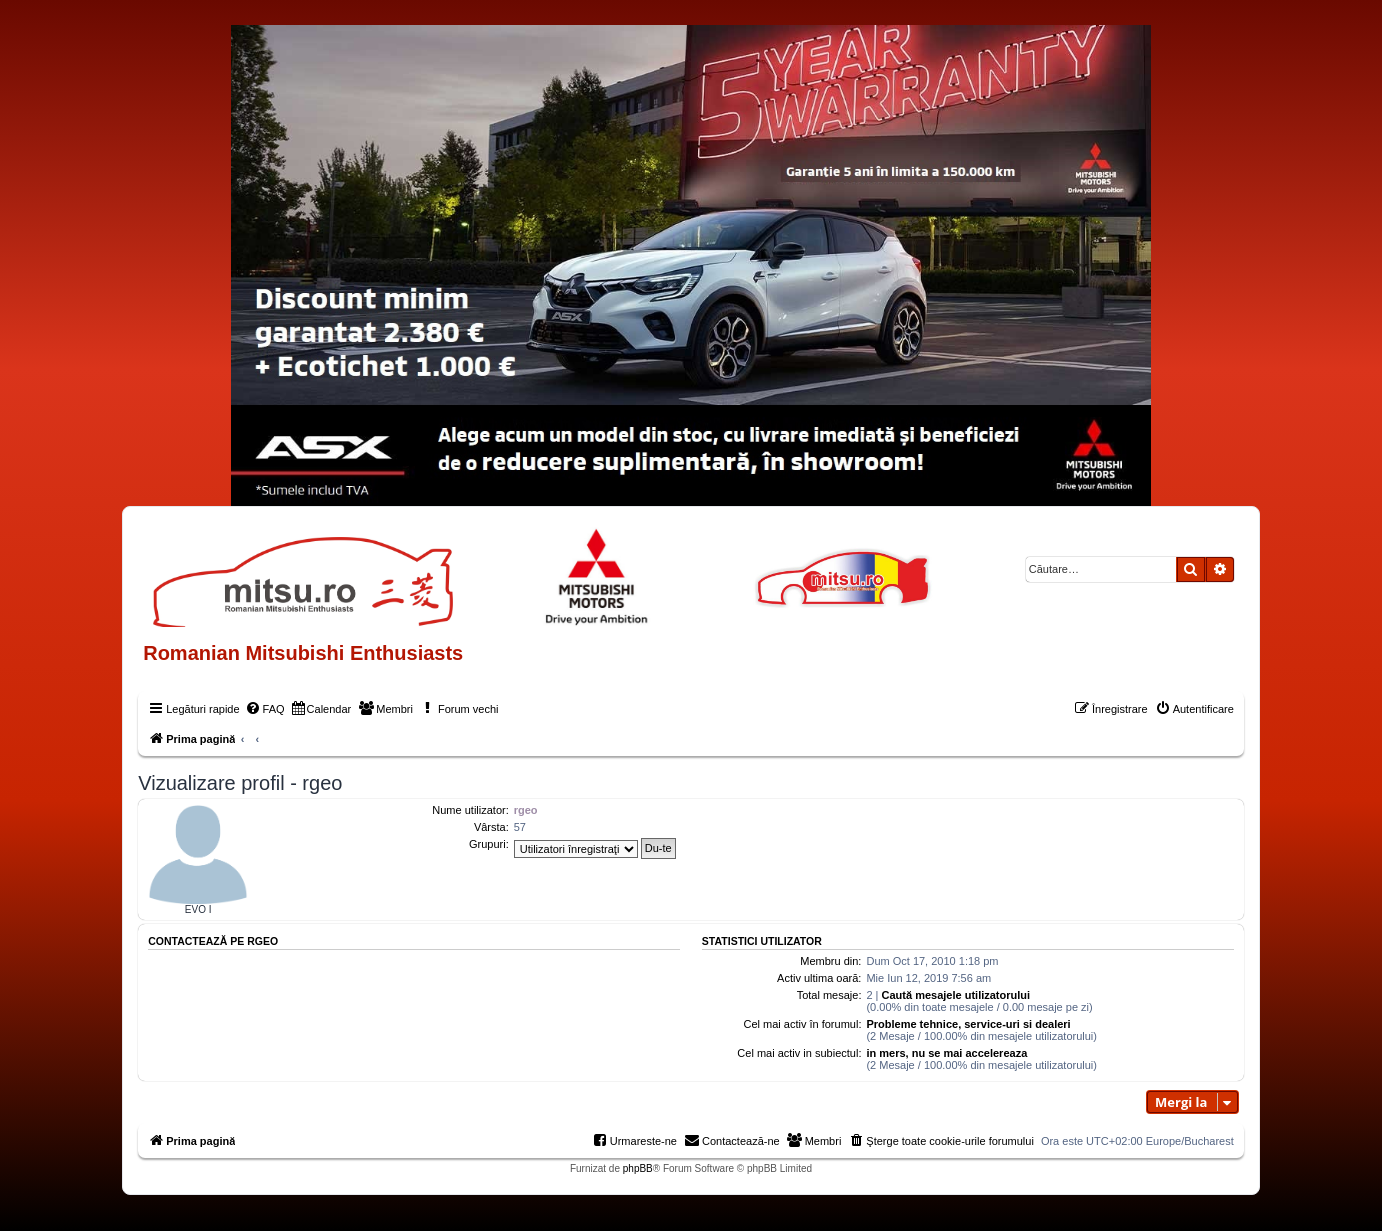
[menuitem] (265, 709)
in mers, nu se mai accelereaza (946, 1053)
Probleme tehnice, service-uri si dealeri (968, 1024)
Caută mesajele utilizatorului (956, 995)
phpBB (638, 1168)
